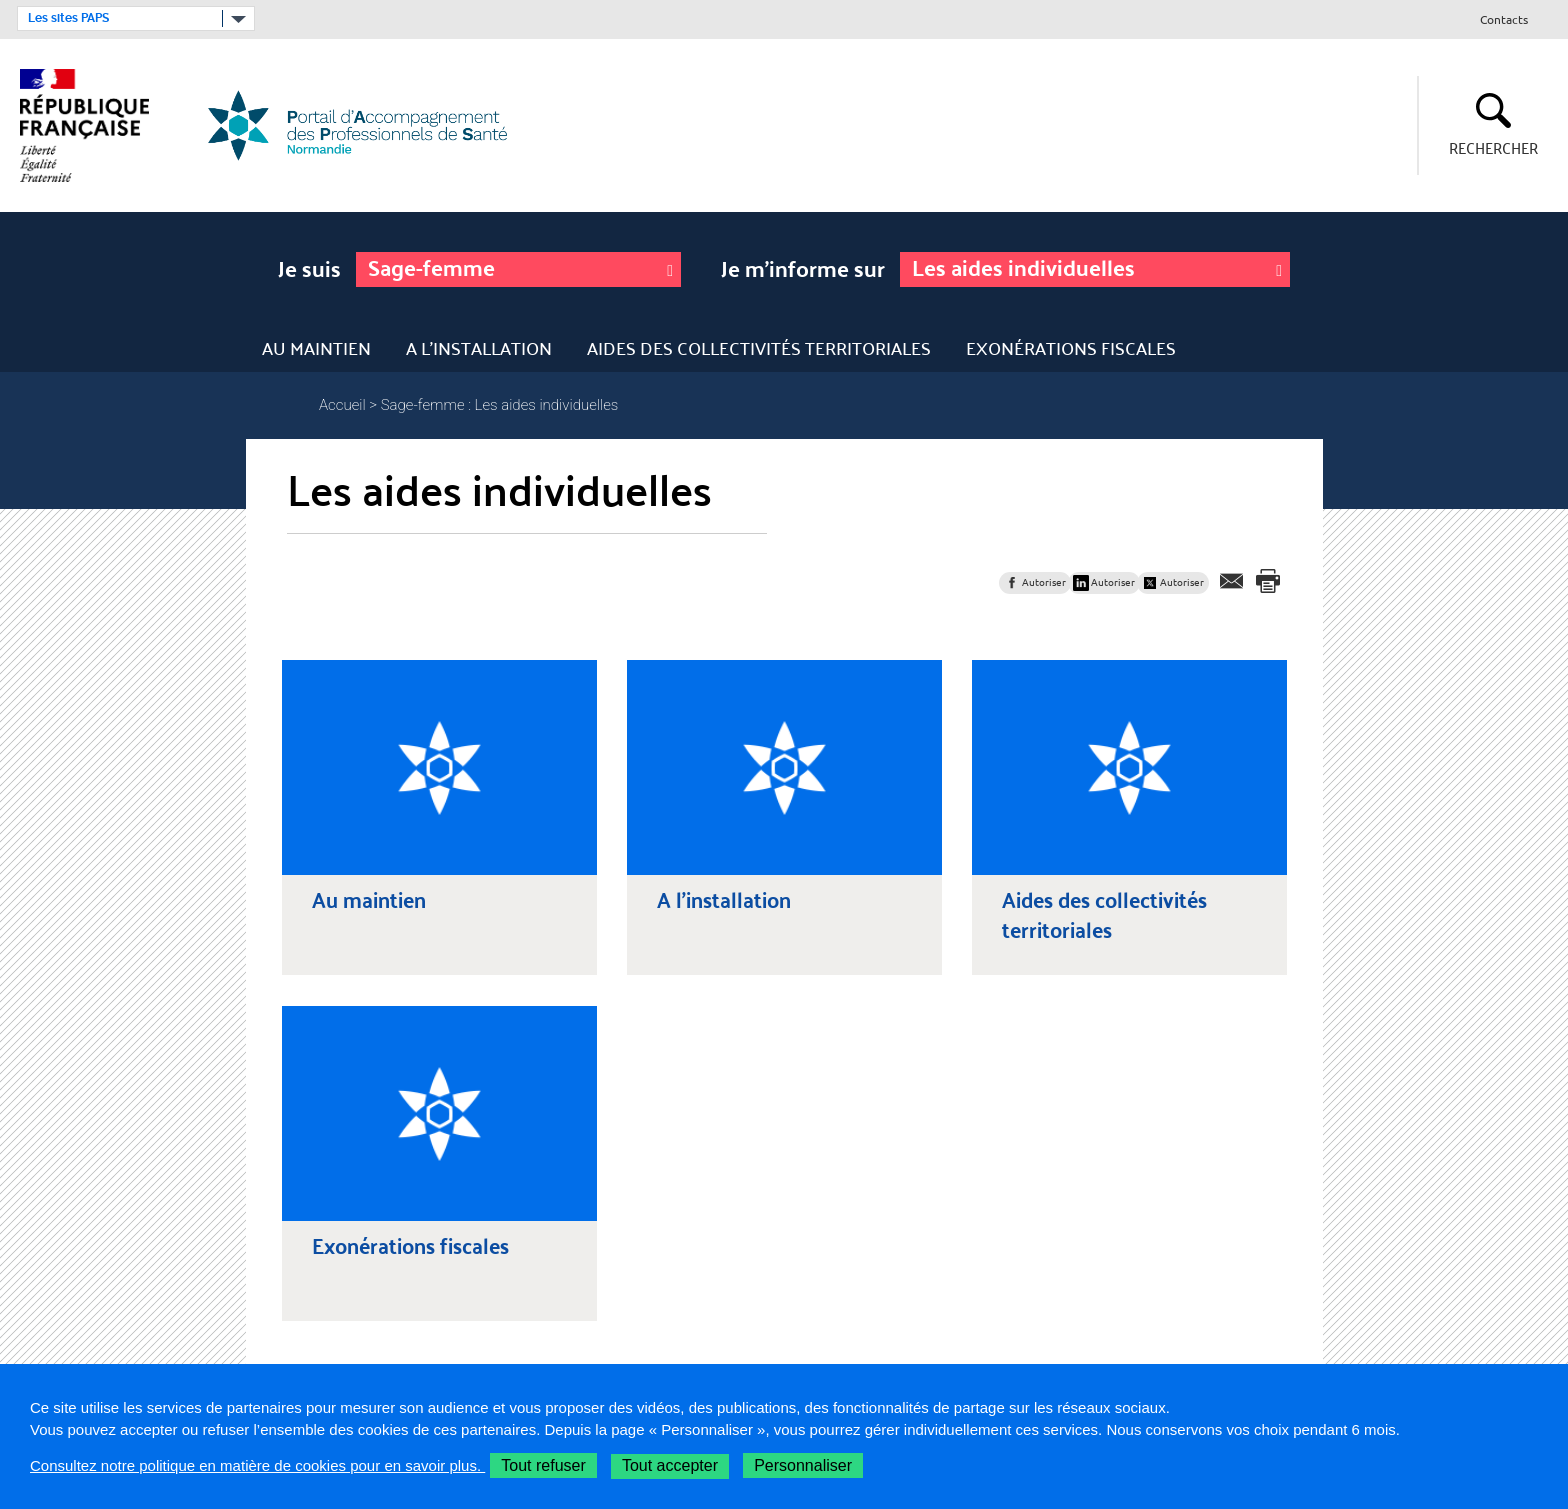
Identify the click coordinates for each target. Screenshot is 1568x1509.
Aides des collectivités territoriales (759, 347)
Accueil (342, 405)
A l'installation (479, 347)
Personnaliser (803, 1465)
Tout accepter (670, 1465)
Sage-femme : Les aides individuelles (500, 405)
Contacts (1504, 20)
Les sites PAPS (68, 18)
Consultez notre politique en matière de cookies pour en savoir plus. (257, 1465)
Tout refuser (543, 1465)
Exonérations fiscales (1071, 347)
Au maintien (316, 347)
